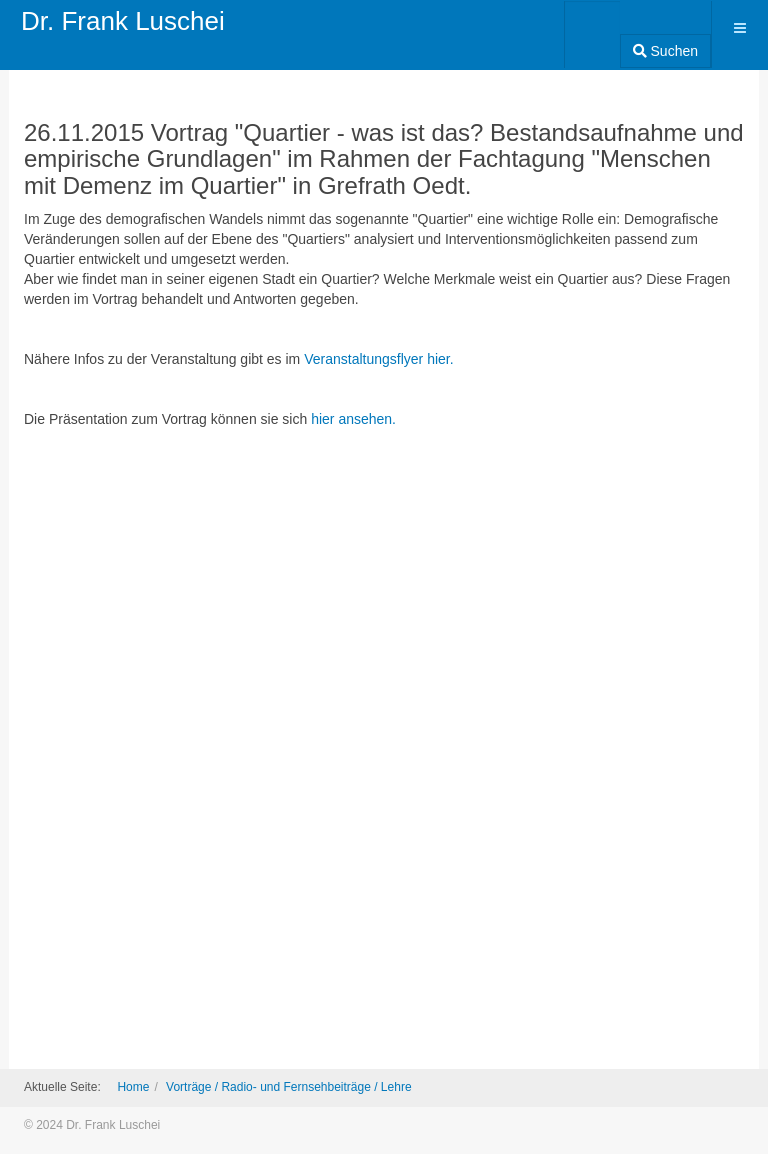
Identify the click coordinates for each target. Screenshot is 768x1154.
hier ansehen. (353, 419)
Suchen (665, 51)
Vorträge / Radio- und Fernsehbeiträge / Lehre (288, 1087)
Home (133, 1087)
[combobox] (592, 28)
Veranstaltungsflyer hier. (378, 359)
